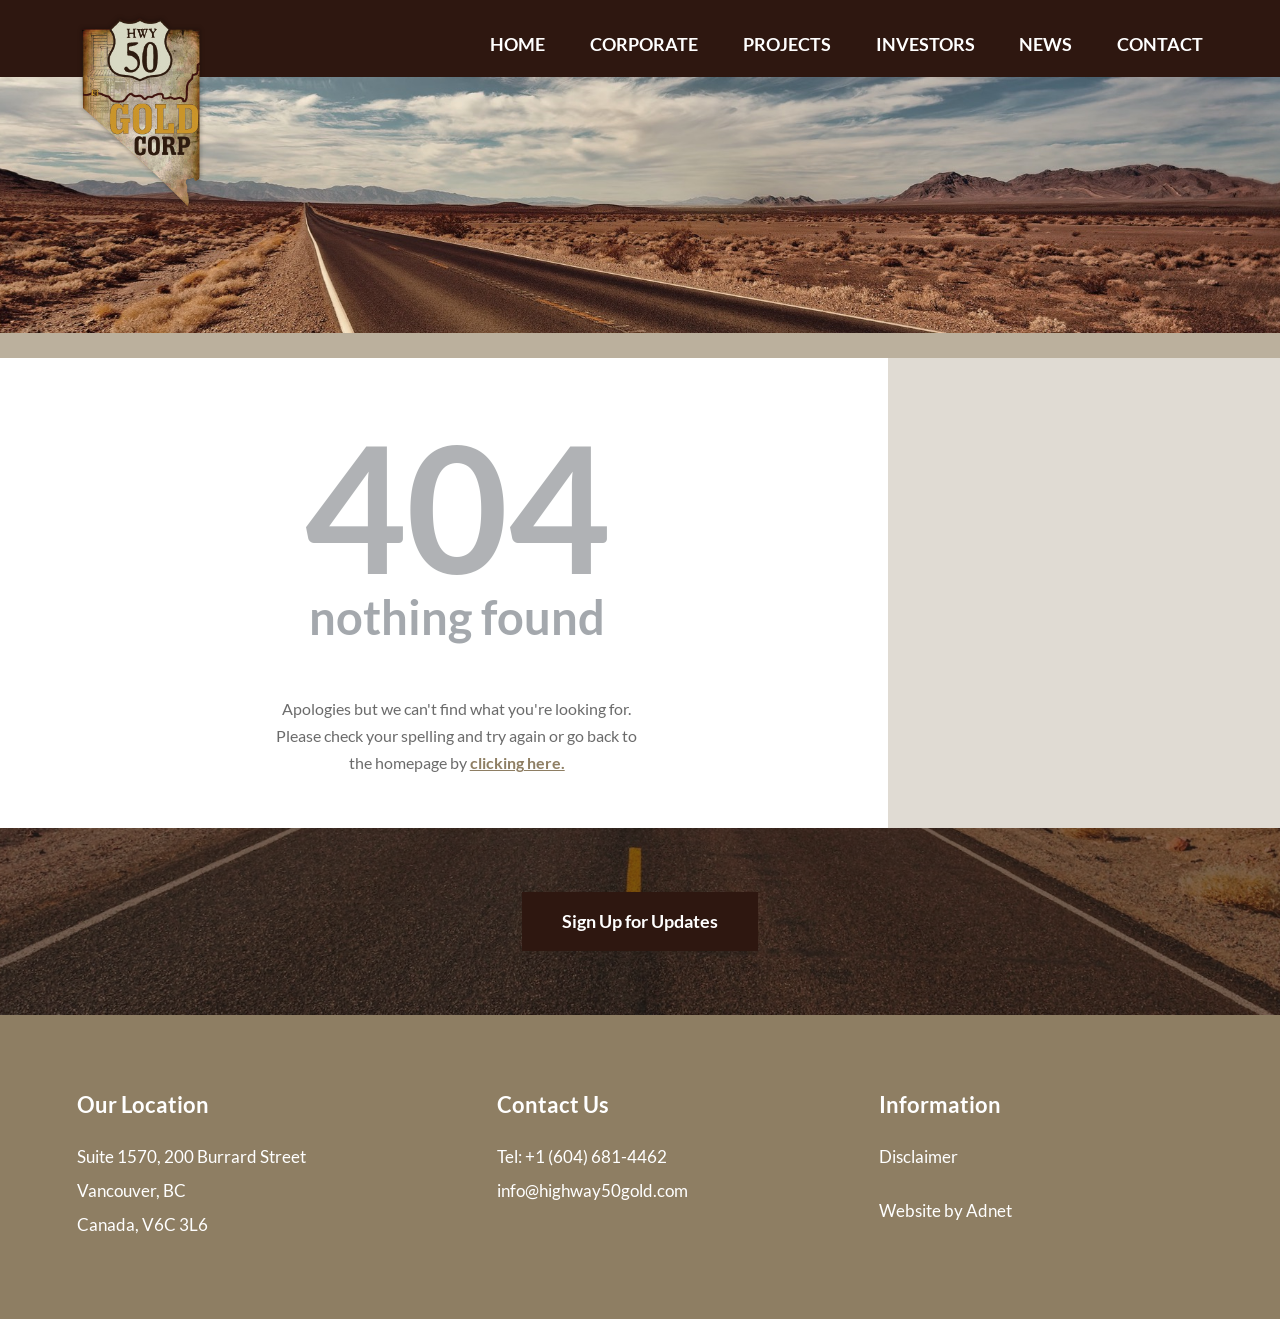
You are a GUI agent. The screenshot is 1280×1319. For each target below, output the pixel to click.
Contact (1160, 44)
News (1045, 44)
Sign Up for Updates (640, 921)
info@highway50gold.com (592, 1190)
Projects (787, 44)
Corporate (644, 44)
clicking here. (517, 762)
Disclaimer (918, 1156)
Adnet (989, 1210)
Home (517, 44)
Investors (925, 44)
